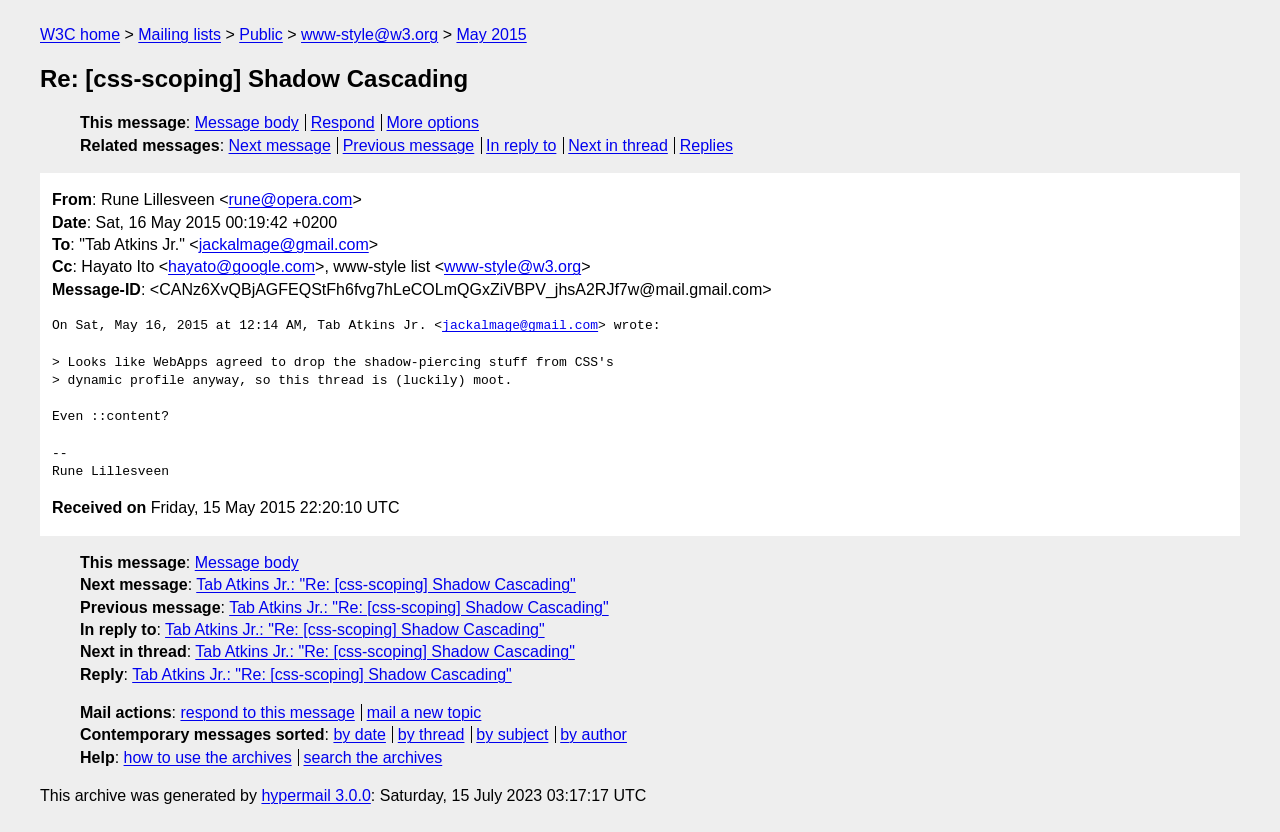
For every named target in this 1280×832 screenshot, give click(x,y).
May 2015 (491, 34)
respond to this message (267, 712)
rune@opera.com (291, 199)
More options (433, 122)
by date (359, 734)
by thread (431, 734)
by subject (512, 734)
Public (261, 34)
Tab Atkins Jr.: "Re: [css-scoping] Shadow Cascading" (386, 584)
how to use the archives (208, 757)
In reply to (521, 145)
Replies (706, 145)
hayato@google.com (241, 266)
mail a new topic (424, 712)
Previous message (409, 145)
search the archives (373, 757)
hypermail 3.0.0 (315, 795)
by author (593, 734)
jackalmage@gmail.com (284, 244)
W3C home (80, 34)
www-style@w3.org (369, 34)
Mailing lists (179, 34)
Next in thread (618, 145)
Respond (343, 122)
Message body (247, 122)
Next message (280, 145)
